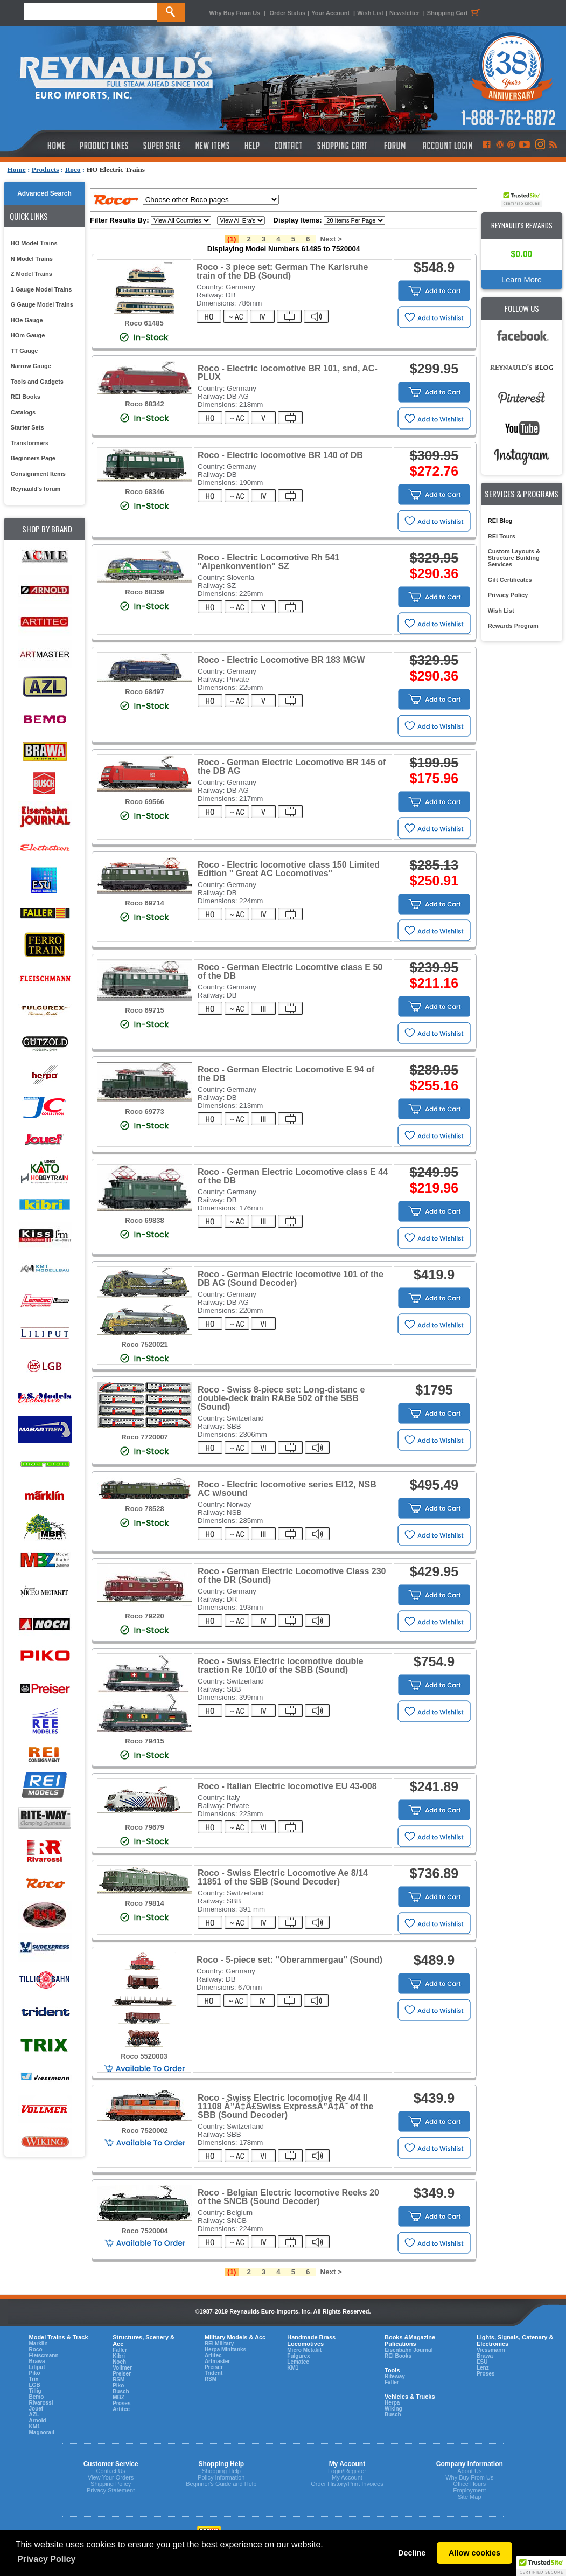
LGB (34, 2385)
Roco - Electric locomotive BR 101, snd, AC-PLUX (288, 373)
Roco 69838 (144, 1220)
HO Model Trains (34, 243)
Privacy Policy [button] (46, 2559)
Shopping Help (221, 2471)
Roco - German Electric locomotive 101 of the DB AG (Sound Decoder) (290, 1278)
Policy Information (221, 2477)
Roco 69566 (144, 802)
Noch (119, 2362)
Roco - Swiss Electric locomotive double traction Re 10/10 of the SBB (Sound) (281, 1665)
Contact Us (110, 2471)
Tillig (35, 2391)
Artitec (121, 2409)
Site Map (469, 2497)
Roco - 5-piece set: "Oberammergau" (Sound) (289, 1959)
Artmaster (217, 2361)
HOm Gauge (28, 335)
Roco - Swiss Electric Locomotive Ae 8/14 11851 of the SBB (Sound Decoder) (283, 1877)
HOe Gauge (27, 320)
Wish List (370, 13)
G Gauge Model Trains (42, 304)
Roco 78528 (144, 1509)
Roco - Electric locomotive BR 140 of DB (280, 455)
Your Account (331, 13)
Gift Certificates (510, 580)
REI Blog (500, 520)
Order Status (287, 13)
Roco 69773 (144, 1111)
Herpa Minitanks (225, 2349)
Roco (73, 169)
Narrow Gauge (31, 366)
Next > (331, 239)
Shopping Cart (455, 13)
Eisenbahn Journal (408, 2350)
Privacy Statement (111, 2490)
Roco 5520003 (144, 2056)
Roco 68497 (144, 692)
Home (17, 169)
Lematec (298, 2362)
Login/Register (347, 2471)
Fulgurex (298, 2356)
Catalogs (23, 412)
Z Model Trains (31, 274)
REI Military (219, 2343)
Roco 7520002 (144, 2131)
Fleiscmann (44, 2355)
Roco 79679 (144, 1827)
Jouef (36, 2409)
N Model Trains (32, 258)
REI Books (25, 396)
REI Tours (501, 536)
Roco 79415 (144, 1741)
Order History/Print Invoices (347, 2484)
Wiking (393, 2409)
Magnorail (41, 2432)
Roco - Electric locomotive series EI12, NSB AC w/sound (287, 1489)
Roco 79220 (144, 1616)
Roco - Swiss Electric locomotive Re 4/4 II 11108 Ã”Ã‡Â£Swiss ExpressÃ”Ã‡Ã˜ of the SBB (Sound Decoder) (285, 2106)
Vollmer (122, 2368)
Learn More (521, 279)
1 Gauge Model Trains (41, 289)
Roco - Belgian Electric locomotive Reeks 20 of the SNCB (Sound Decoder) (288, 2197)
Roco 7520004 (144, 2231)
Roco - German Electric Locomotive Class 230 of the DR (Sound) (292, 1575)
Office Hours (469, 2484)
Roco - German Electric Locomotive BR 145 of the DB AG (292, 766)
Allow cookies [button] (474, 2553)
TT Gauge (24, 351)
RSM (118, 2380)
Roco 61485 (143, 323)
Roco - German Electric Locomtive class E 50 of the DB (290, 971)
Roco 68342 (144, 404)
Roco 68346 (144, 492)
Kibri (119, 2356)
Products (45, 169)
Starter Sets (27, 427)
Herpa (392, 2403)
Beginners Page (33, 458)
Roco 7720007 (144, 1437)
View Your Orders (111, 2477)
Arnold (37, 2420)
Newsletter (404, 13)
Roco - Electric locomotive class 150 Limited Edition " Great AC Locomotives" (289, 869)
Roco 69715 (144, 1010)
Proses (121, 2403)
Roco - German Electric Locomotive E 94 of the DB (286, 1074)
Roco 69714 (144, 903)
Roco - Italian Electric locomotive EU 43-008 (287, 1786)
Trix (34, 2379)
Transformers (29, 443)
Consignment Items (38, 473)
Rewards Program (513, 625)
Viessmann (491, 2350)
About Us (469, 2471)
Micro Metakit (304, 2350)
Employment (469, 2490)
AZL (34, 2415)
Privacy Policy (508, 595)
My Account (347, 2477)
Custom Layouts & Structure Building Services (514, 557)
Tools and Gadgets (37, 381)
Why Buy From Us (235, 13)
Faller (120, 2350)
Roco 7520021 (144, 1344)
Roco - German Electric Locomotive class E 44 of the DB (293, 1176)
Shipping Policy (110, 2484)
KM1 (34, 2426)
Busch (121, 2391)
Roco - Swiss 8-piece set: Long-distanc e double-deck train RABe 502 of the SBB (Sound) (281, 1398)
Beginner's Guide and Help (221, 2484)
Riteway (395, 2376)
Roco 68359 (144, 592)
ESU (482, 2362)
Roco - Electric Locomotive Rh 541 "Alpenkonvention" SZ (268, 562)
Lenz (483, 2368)
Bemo (36, 2397)
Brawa (37, 2361)
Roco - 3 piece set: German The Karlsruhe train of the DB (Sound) (282, 271)
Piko (34, 2373)
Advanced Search (44, 193)
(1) (231, 239)
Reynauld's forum (35, 489)
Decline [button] (411, 2553)
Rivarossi (41, 2403)
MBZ (118, 2397)
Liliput (37, 2367)
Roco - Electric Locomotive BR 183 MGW (281, 659)
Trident (213, 2373)
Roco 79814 (144, 1903)
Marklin (38, 2343)
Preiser (122, 2374)
